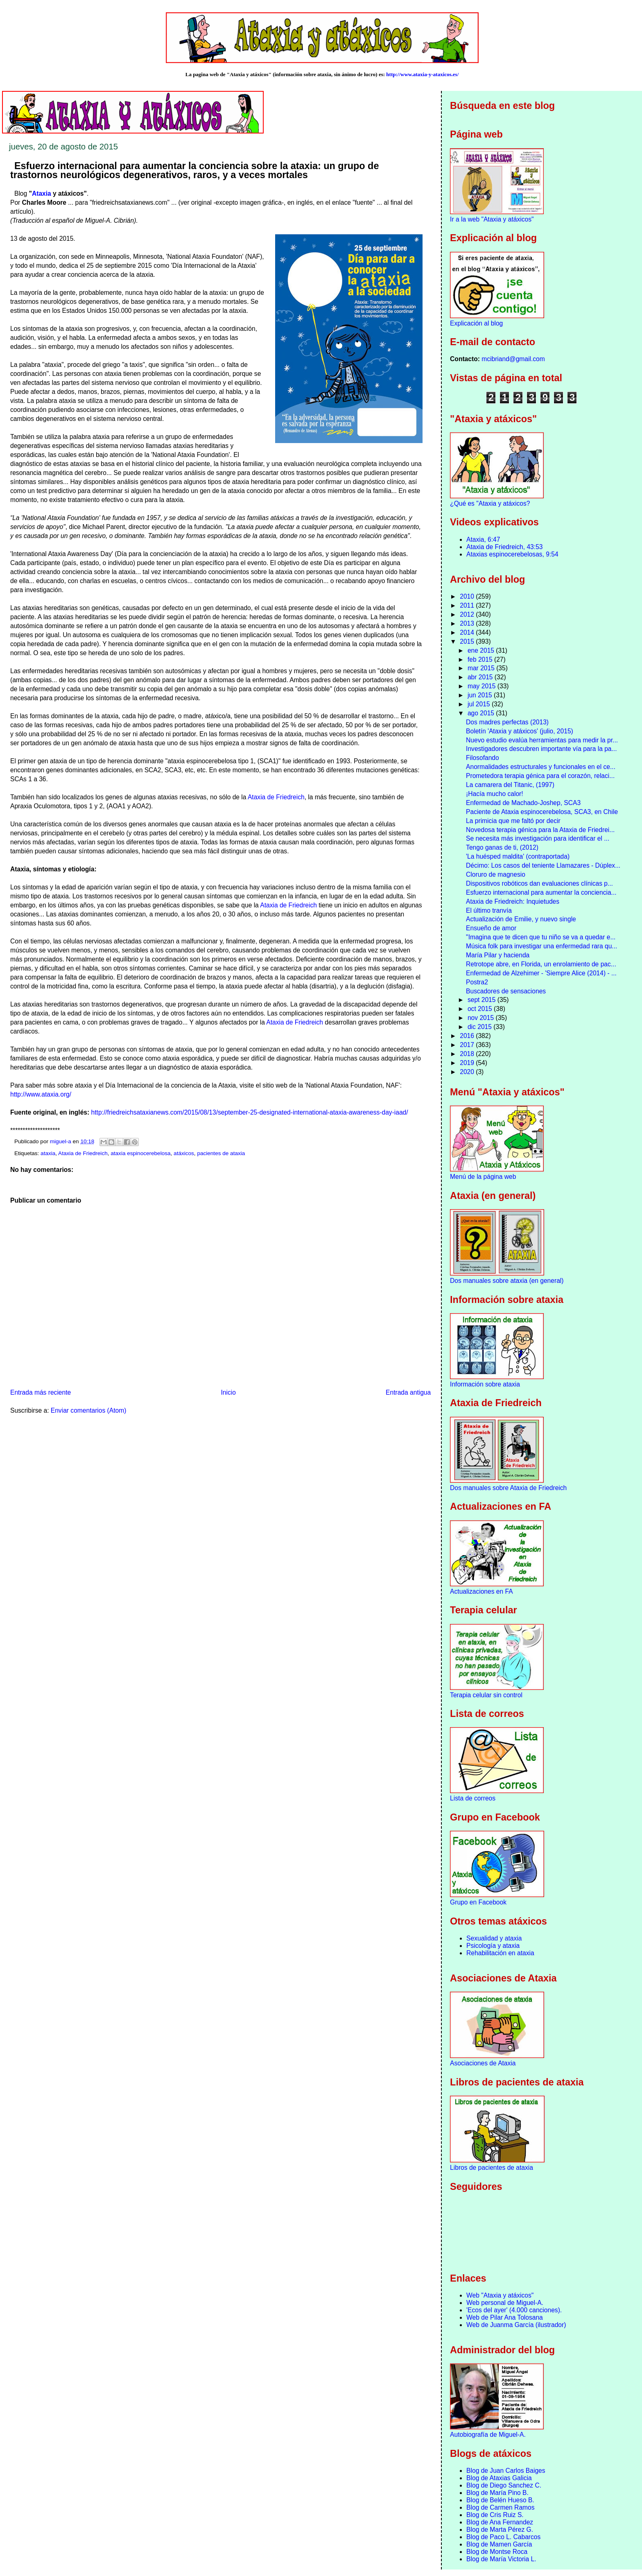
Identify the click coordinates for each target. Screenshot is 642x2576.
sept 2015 (482, 999)
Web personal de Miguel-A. (504, 2302)
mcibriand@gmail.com (513, 358)
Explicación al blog (476, 323)
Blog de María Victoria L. (501, 2559)
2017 (468, 1044)
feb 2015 (481, 659)
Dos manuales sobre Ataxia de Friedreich (508, 1487)
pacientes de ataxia (221, 1153)
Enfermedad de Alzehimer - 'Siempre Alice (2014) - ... (541, 973)
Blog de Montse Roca (496, 2551)
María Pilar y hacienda (497, 955)
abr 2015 (481, 677)
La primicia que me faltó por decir (513, 820)
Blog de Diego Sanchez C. (503, 2485)
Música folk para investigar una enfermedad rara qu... (541, 946)
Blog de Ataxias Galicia (499, 2477)
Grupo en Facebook (478, 1902)
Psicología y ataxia (493, 1945)
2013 (468, 623)
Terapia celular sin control (486, 1695)
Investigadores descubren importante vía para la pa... (541, 748)
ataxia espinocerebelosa (140, 1153)
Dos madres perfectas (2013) (507, 722)
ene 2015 (482, 650)
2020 (468, 1071)
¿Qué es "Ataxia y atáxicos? (490, 503)
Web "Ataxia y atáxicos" (499, 2295)
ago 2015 (482, 713)
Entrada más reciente (40, 1392)
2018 (468, 1053)
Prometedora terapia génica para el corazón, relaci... (540, 775)
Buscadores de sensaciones (506, 991)
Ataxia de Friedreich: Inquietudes (512, 901)
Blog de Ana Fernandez (499, 2522)
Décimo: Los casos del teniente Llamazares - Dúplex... (543, 865)
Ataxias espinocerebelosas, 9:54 (512, 554)
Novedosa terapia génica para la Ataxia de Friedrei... (540, 829)
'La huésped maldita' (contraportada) (518, 856)
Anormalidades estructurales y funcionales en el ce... (540, 766)
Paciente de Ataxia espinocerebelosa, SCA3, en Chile (542, 811)
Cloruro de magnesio (495, 874)
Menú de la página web (483, 1176)
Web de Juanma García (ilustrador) (516, 2324)
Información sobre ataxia (485, 1384)
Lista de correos (472, 1798)
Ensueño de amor (491, 928)
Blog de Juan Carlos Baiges (505, 2470)
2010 (468, 596)
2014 (468, 632)
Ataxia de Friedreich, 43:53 (504, 546)
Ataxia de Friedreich (276, 797)
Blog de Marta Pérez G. (499, 2529)
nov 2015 (482, 1017)
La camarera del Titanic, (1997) (510, 784)
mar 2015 (482, 668)
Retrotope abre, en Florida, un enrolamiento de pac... (541, 964)
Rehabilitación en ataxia (500, 1953)
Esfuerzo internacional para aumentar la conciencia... (541, 892)
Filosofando (482, 757)
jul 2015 (480, 704)
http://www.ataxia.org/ (40, 1094)
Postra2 (477, 982)
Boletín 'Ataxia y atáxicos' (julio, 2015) (519, 731)
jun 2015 (481, 695)
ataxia (48, 1153)
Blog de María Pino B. (497, 2492)
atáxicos (184, 1153)
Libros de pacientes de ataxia (491, 2167)
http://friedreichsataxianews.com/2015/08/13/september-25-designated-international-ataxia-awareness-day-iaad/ (249, 1112)
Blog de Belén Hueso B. (500, 2500)
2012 (468, 614)
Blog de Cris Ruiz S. (495, 2514)
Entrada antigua (408, 1392)
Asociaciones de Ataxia (482, 2063)
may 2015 (482, 686)
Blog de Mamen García (499, 2544)
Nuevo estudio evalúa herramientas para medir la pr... (542, 740)
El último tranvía (489, 910)
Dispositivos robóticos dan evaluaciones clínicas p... (539, 883)
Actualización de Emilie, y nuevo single (521, 919)
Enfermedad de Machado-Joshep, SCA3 (523, 802)
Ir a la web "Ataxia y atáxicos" (491, 219)
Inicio (228, 1392)
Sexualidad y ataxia (494, 1938)
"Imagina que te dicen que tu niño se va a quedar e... (540, 937)
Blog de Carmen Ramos (500, 2507)
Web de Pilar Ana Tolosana (504, 2317)
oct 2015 (481, 1008)
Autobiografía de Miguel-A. (488, 2434)
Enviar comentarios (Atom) (89, 1410)
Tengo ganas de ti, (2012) (502, 847)
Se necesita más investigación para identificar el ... (537, 838)
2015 (468, 641)
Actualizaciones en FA (481, 1591)
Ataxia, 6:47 (483, 539)
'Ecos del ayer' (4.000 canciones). (514, 2310)
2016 (468, 1035)
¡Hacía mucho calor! (494, 793)
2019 (468, 1062)
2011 (468, 605)
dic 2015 (480, 1026)
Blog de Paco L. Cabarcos (503, 2536)
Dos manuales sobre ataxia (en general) (506, 1280)
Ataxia (41, 193)
